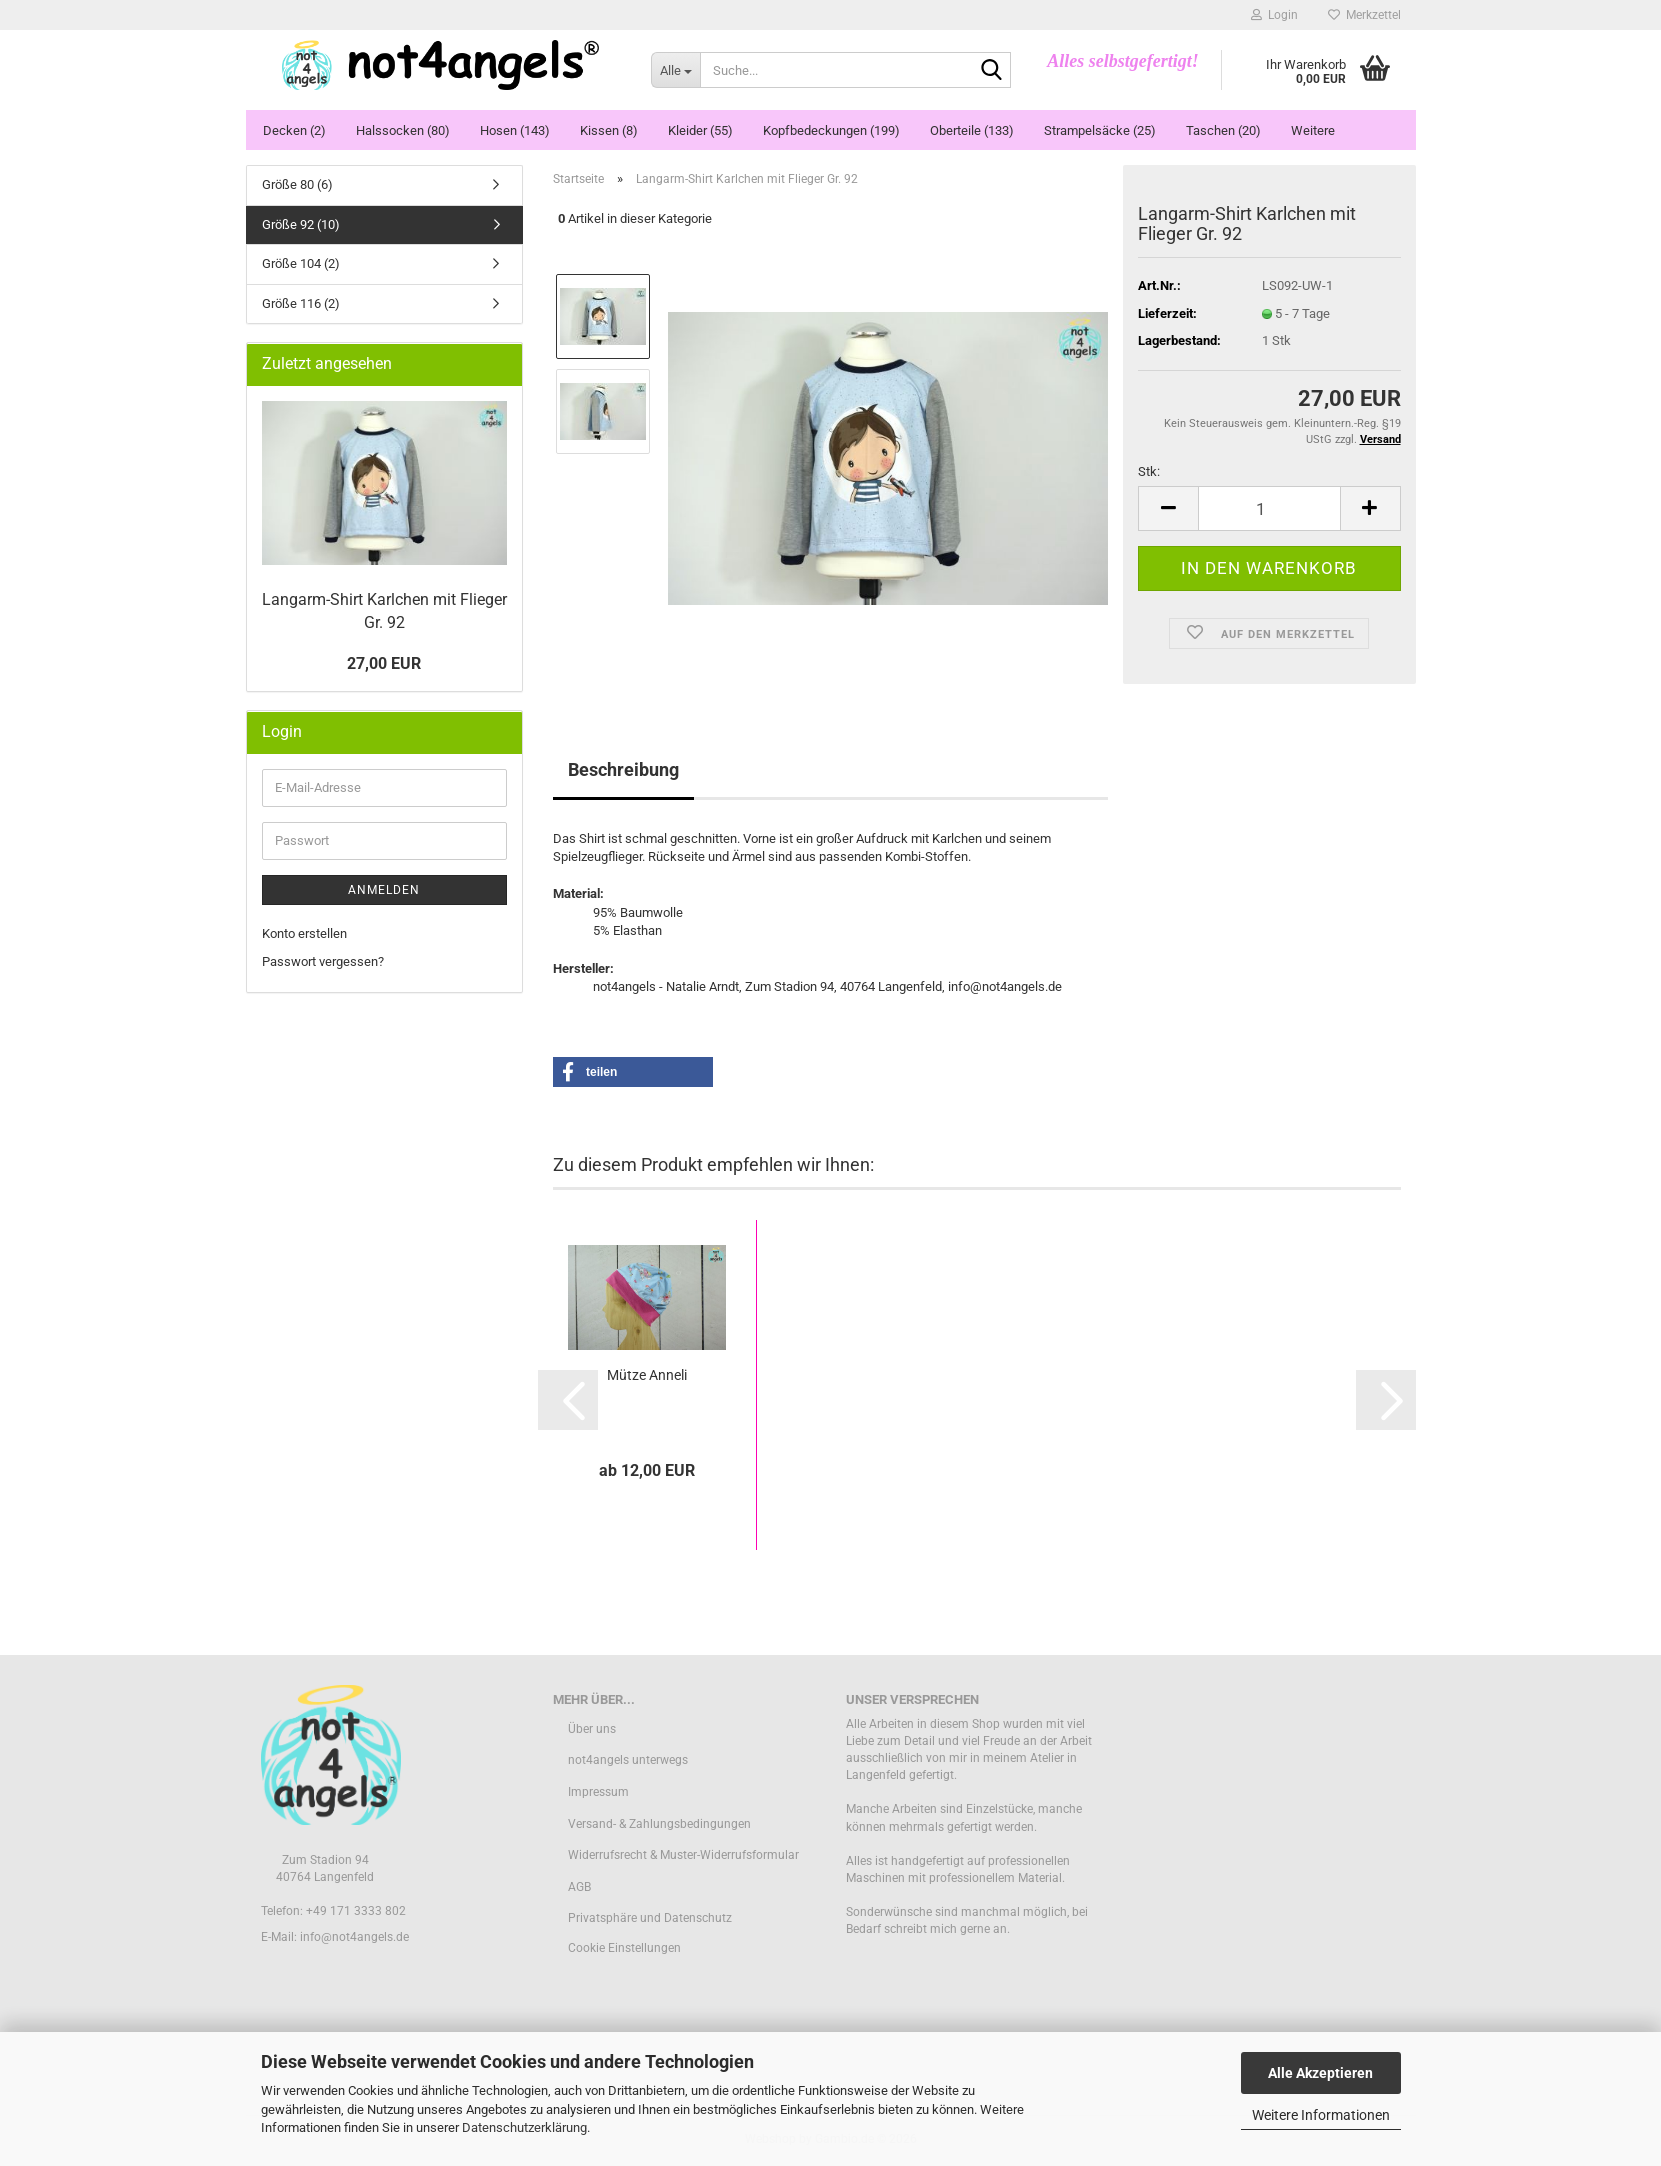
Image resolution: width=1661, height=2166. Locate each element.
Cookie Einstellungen (624, 1948)
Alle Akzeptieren (1320, 2073)
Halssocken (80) (403, 130)
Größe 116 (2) (301, 303)
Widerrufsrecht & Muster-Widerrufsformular (683, 1855)
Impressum (598, 1792)
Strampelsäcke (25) (1100, 130)
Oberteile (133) (972, 130)
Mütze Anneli (647, 1375)
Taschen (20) (1223, 130)
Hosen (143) (515, 130)
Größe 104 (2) (301, 263)
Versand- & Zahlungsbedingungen (659, 1824)
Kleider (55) (700, 130)
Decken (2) (294, 130)
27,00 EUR (384, 663)
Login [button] (1274, 15)
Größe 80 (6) (297, 184)
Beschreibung (623, 769)
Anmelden (384, 890)
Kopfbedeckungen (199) (831, 130)
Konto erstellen (304, 933)
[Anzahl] (1269, 508)
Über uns (592, 1729)
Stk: (1149, 471)
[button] (1168, 508)
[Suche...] (675, 70)
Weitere (1313, 130)
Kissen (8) (609, 130)
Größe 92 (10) (301, 224)
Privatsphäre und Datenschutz (650, 1918)
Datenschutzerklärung (524, 2127)
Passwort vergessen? (323, 961)
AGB (579, 1887)
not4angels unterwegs (628, 1760)
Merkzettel (1364, 15)
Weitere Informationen (1321, 2115)
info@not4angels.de (354, 1937)
